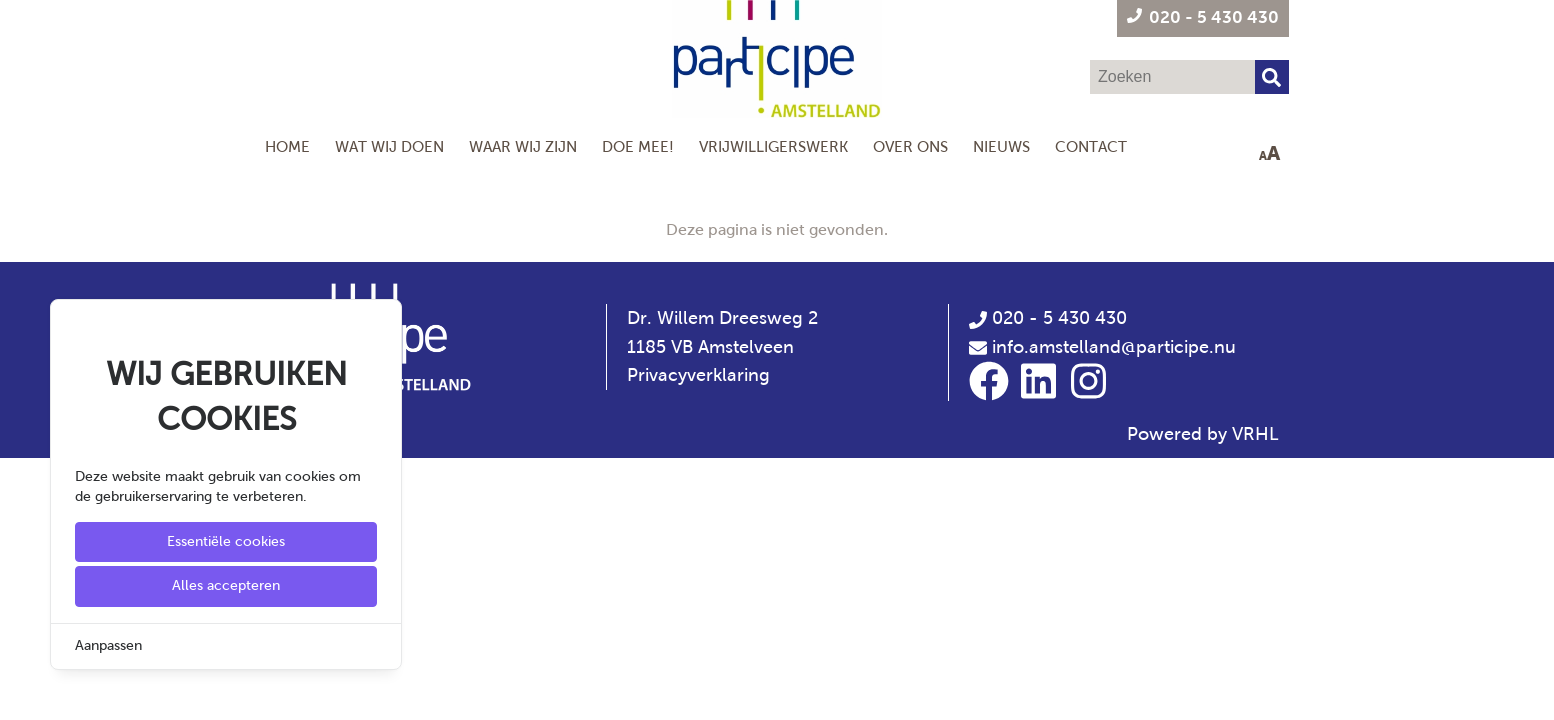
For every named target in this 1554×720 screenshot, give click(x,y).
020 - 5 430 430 (1048, 318)
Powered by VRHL (1203, 434)
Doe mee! (638, 146)
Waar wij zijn (523, 146)
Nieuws (1001, 146)
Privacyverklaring (698, 375)
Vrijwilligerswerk (773, 146)
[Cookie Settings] (23, 690)
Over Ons (910, 146)
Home (287, 146)
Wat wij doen (389, 146)
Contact (1091, 146)
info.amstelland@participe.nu (1114, 347)
